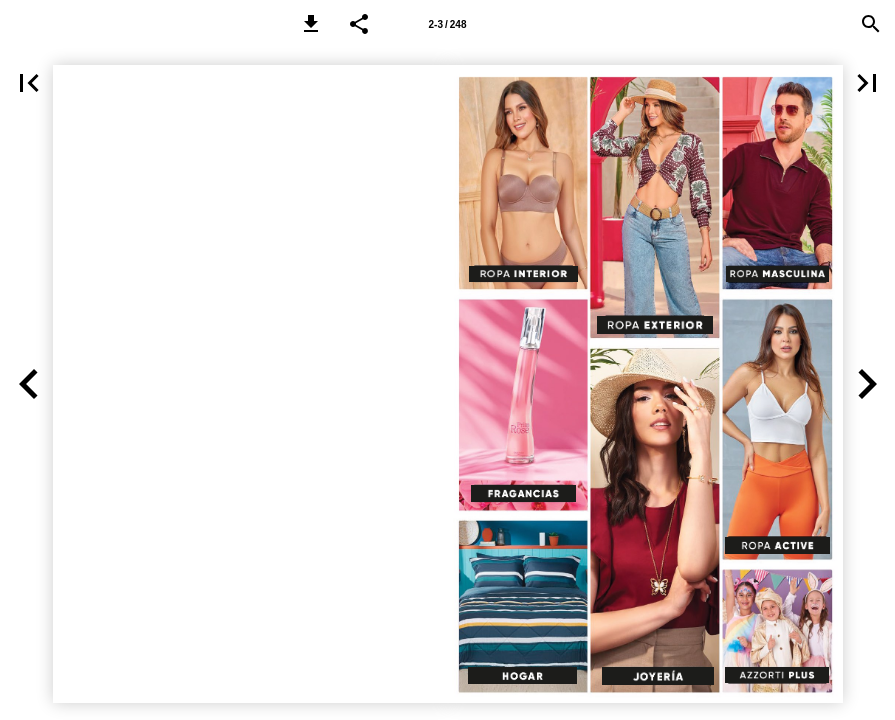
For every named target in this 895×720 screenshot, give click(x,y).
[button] (311, 24)
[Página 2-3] (448, 24)
